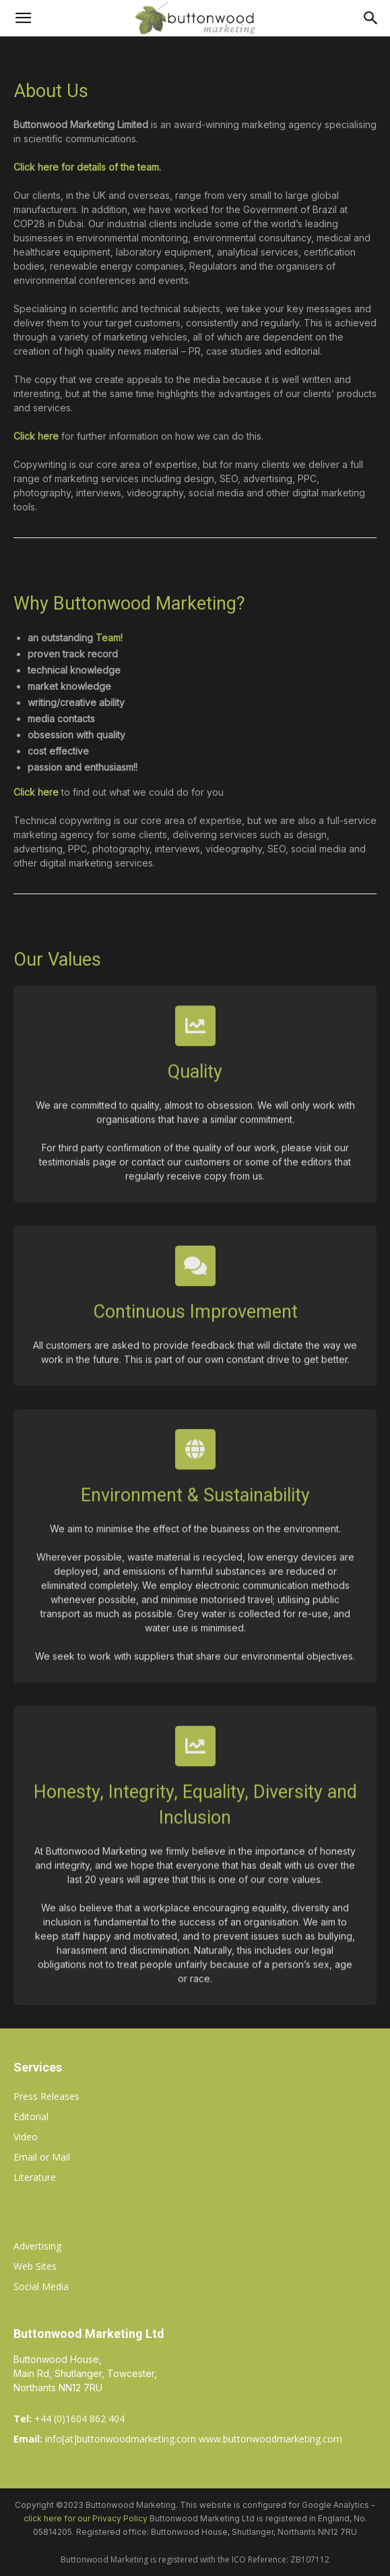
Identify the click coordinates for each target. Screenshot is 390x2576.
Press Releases (46, 2096)
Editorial (30, 2116)
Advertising (37, 2246)
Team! (109, 637)
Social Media (41, 2286)
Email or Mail (41, 2156)
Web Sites (35, 2266)
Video (25, 2136)
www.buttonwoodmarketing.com (270, 2438)
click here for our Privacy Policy (86, 2518)
